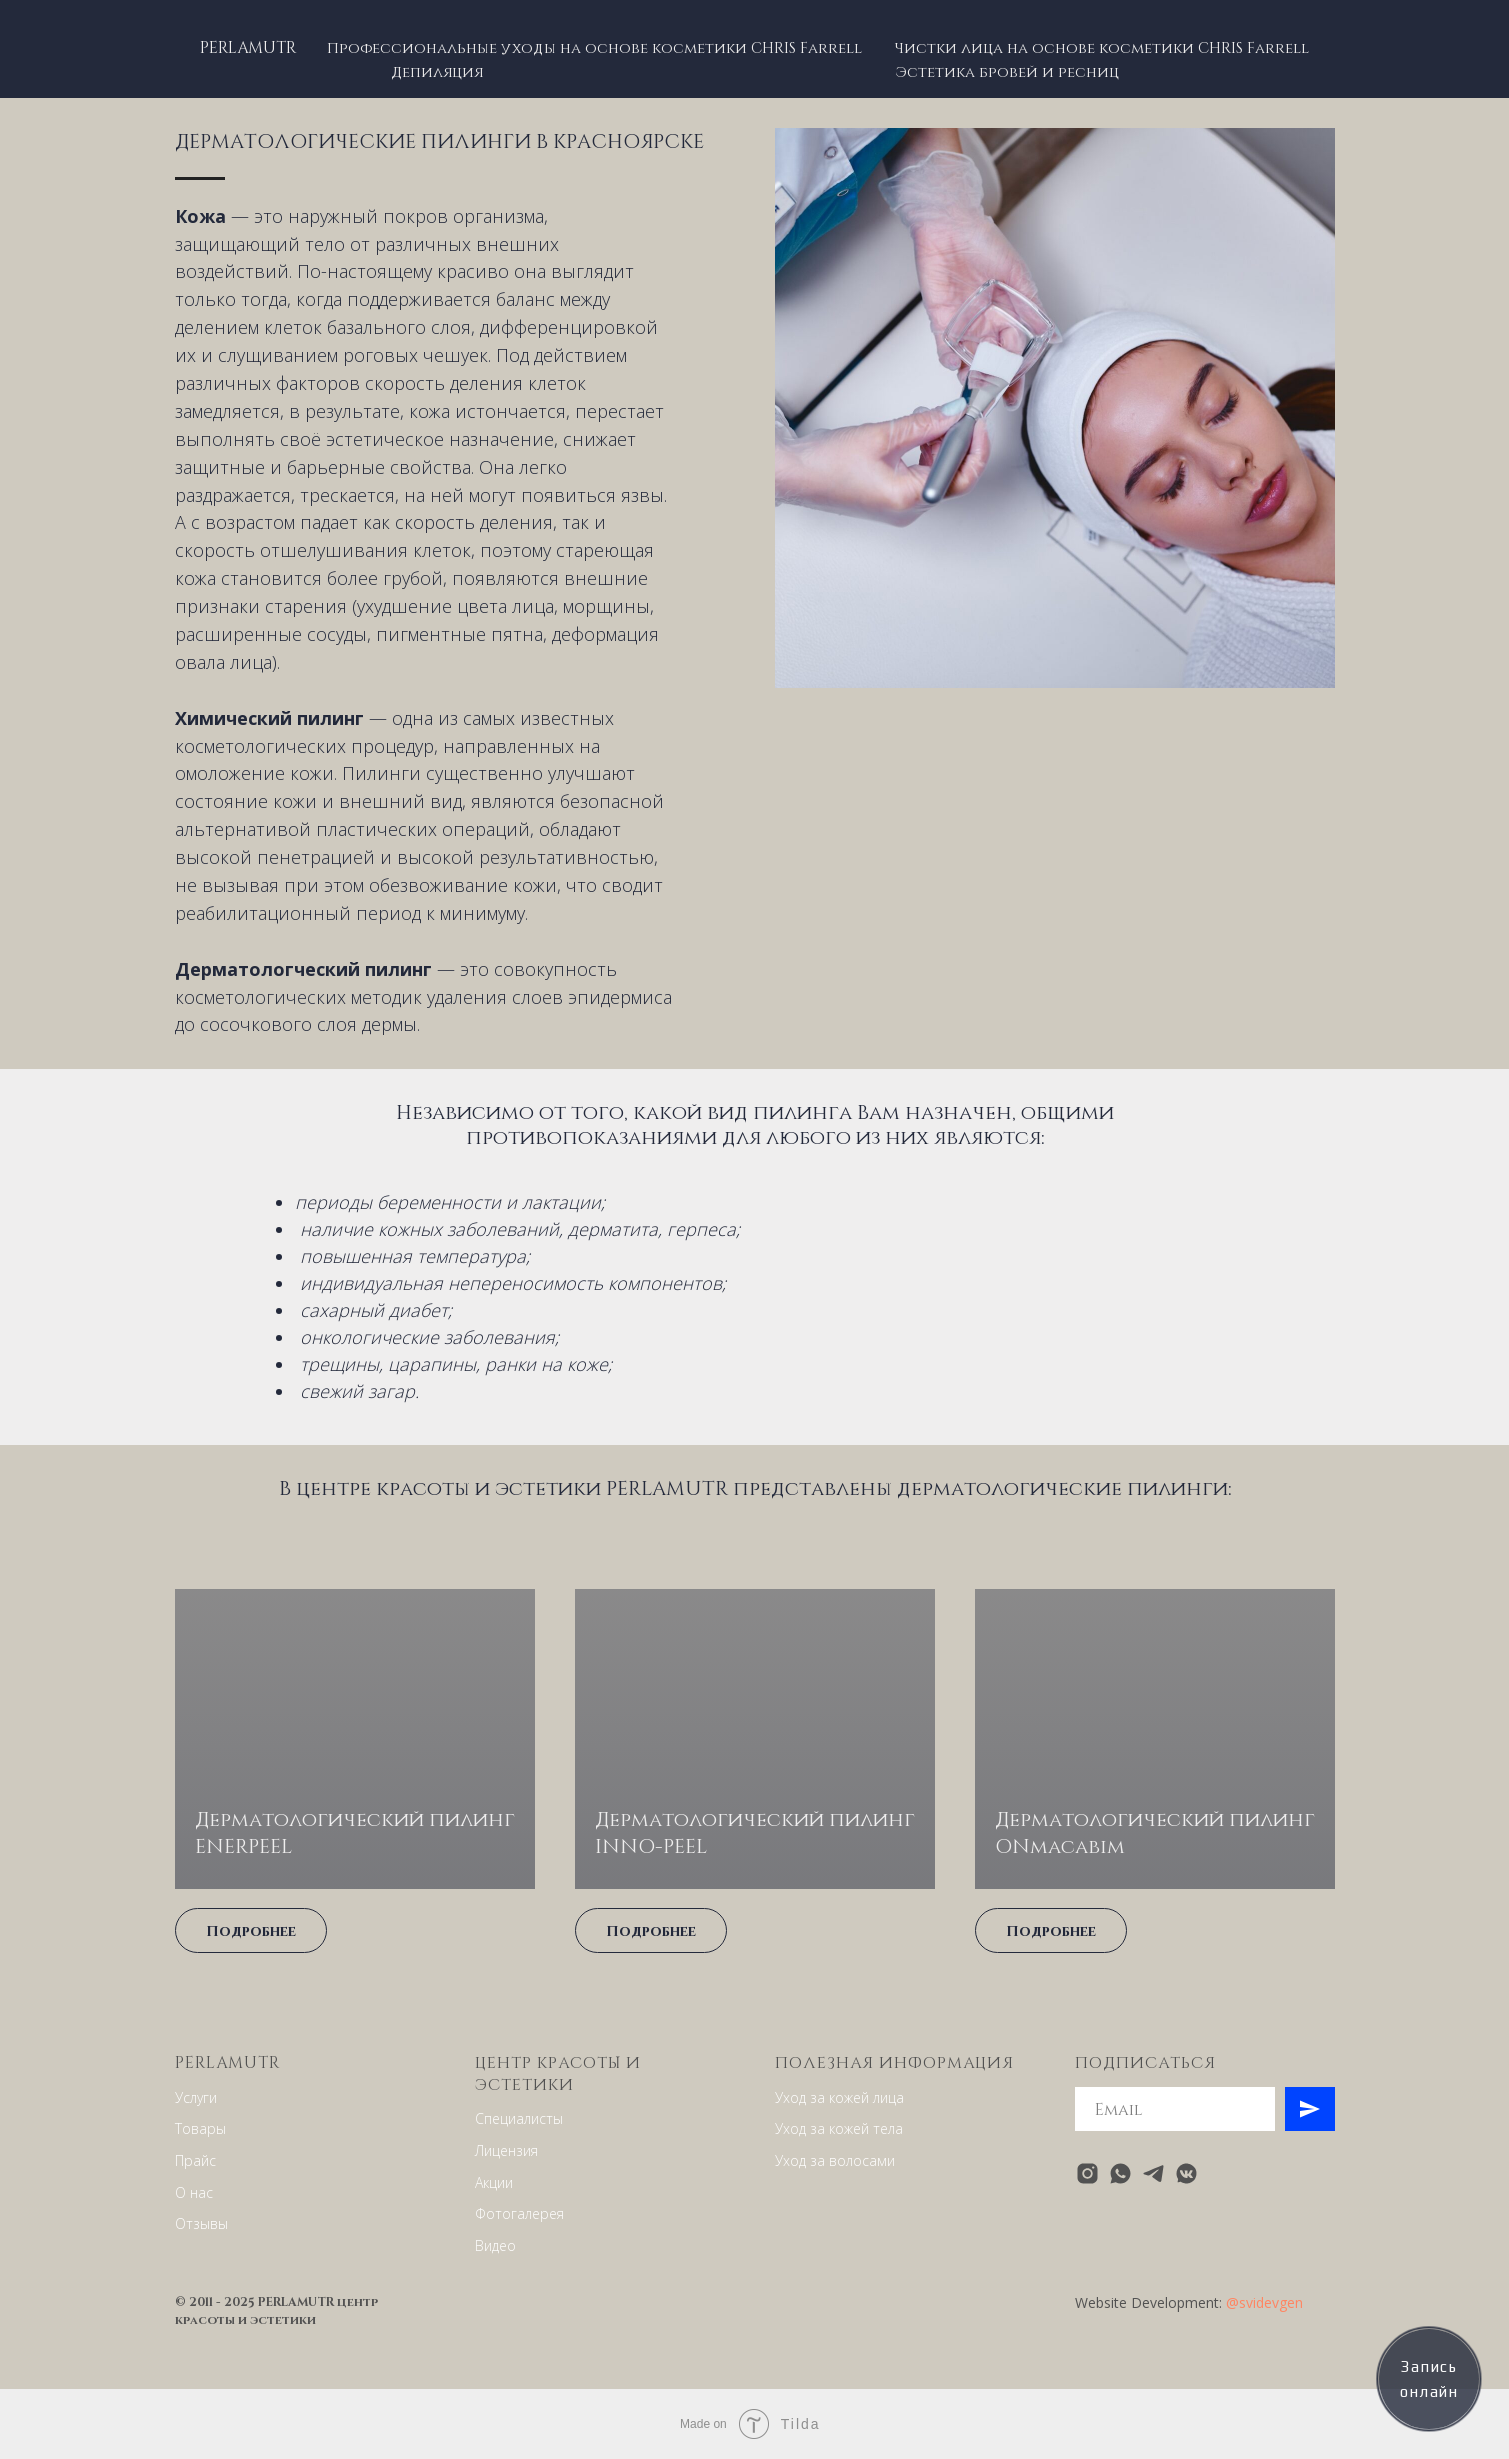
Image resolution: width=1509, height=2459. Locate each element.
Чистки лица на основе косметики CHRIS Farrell (1101, 47)
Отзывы (201, 2223)
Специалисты (519, 2118)
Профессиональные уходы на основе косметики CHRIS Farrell (594, 47)
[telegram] (1153, 2173)
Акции (494, 2182)
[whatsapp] (1120, 2173)
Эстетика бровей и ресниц (1007, 71)
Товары (200, 2128)
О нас (194, 2192)
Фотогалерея (519, 2213)
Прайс (195, 2160)
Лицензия (506, 2150)
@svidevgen (1264, 2302)
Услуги (196, 2097)
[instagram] (1087, 2173)
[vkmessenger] (1186, 2173)
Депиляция (437, 71)
